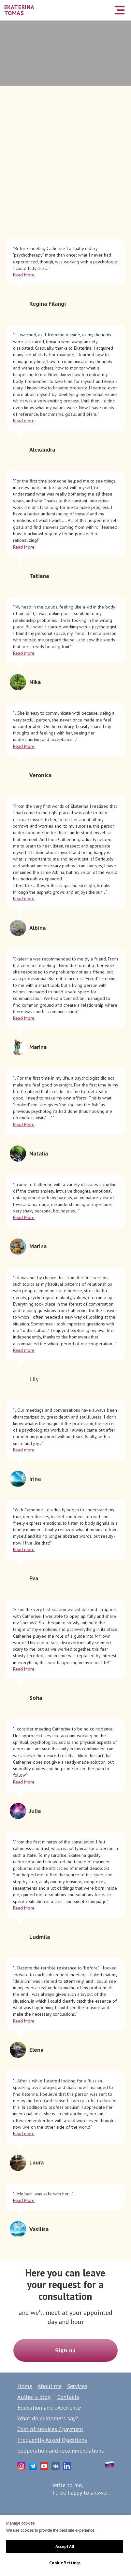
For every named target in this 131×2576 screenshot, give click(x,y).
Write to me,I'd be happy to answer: (80, 2488)
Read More (24, 275)
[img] (102, 10)
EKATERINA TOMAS (19, 10)
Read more (24, 421)
